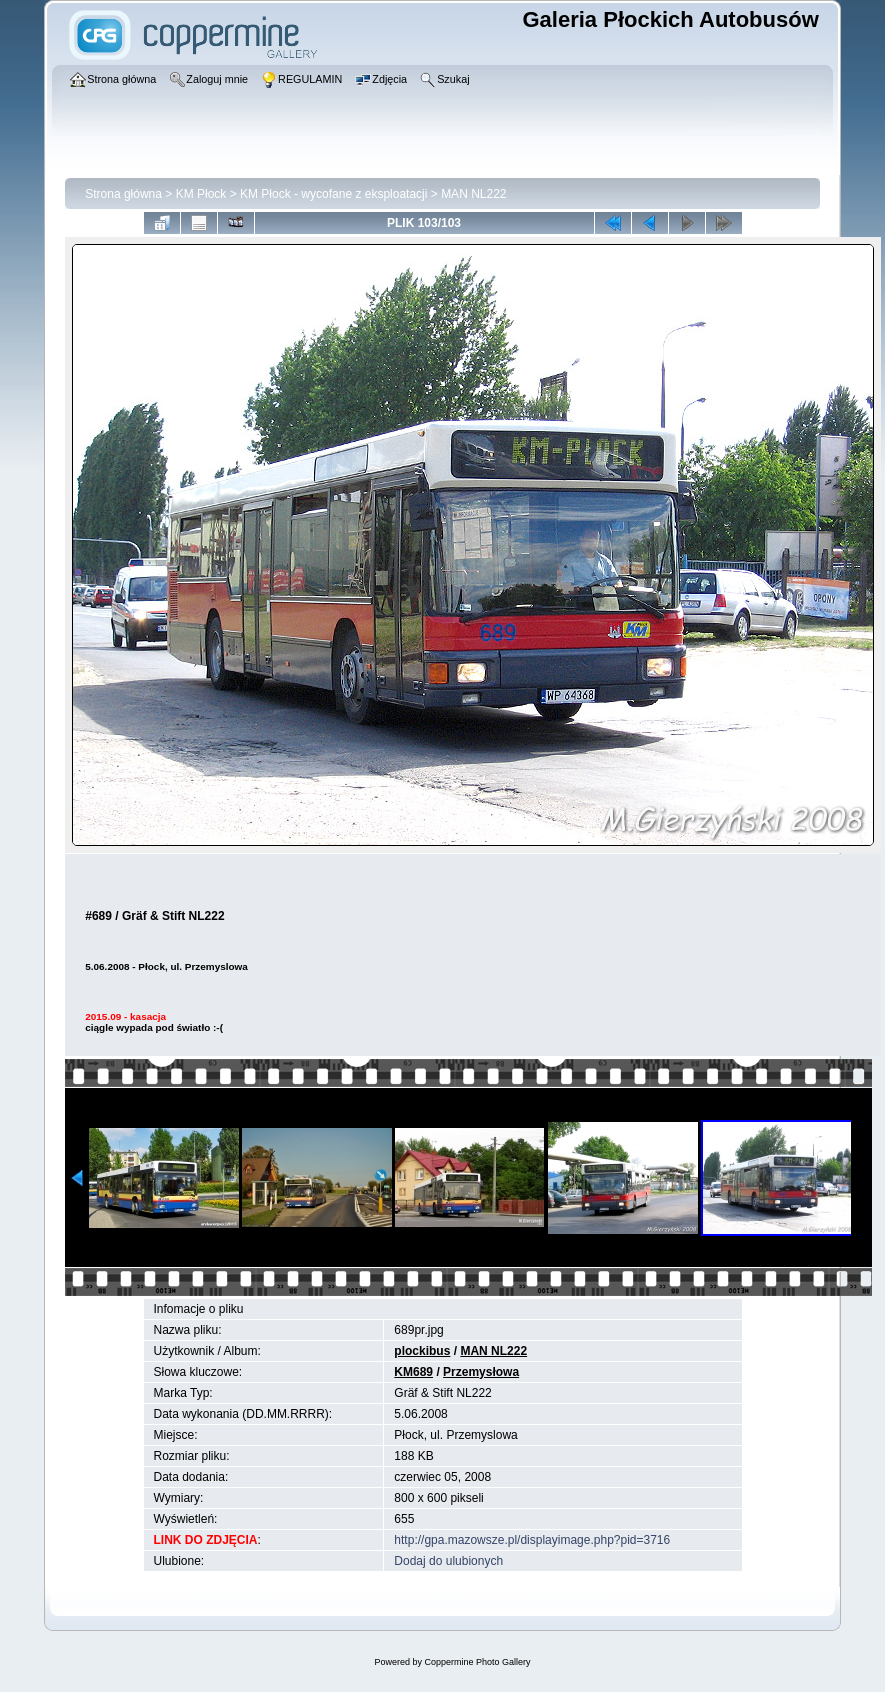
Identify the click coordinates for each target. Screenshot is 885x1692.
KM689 (413, 1372)
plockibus (422, 1351)
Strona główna (123, 194)
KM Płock (201, 194)
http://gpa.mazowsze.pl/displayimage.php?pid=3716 (532, 1540)
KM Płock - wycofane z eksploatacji (333, 194)
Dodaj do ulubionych (448, 1561)
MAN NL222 (473, 194)
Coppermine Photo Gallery (477, 1662)
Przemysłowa (481, 1372)
